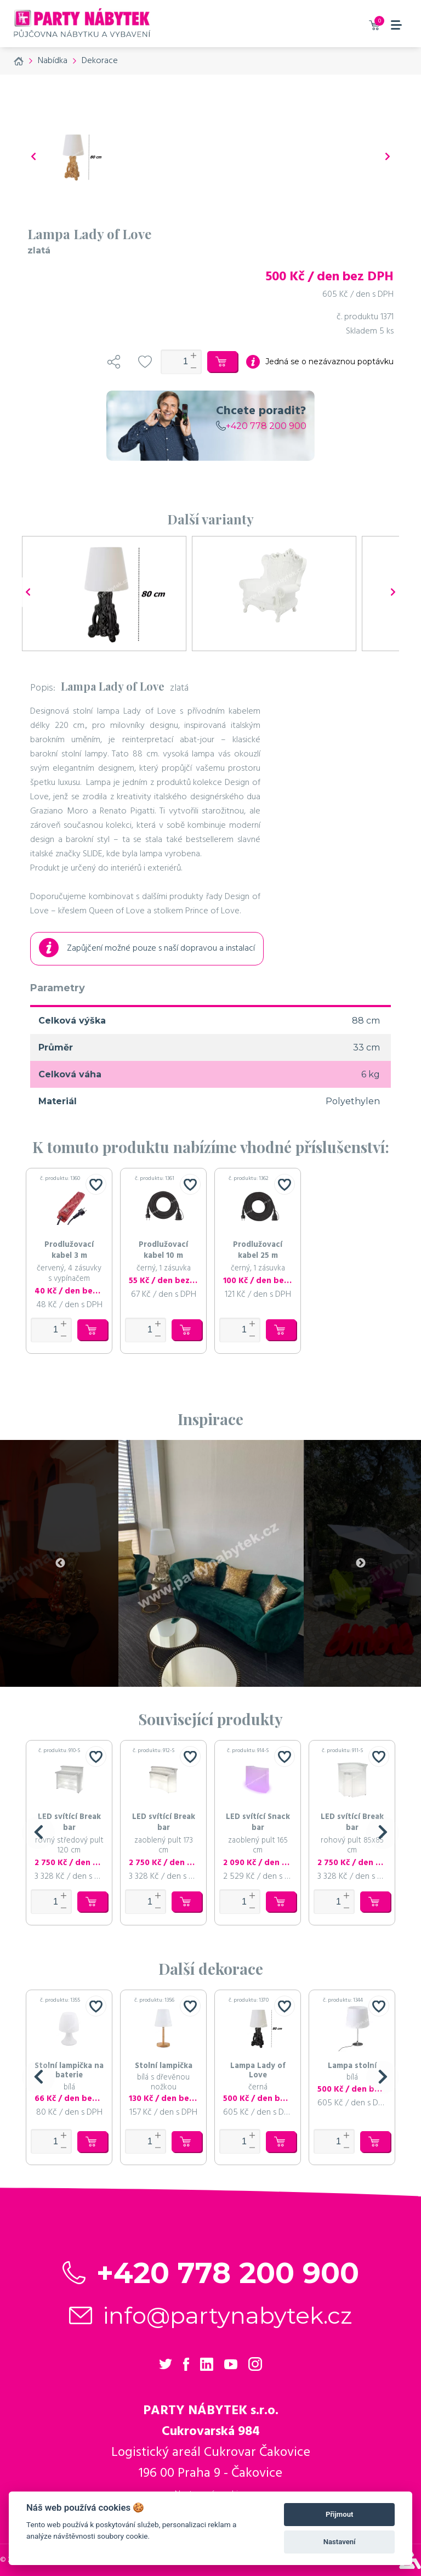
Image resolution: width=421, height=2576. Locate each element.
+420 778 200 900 (261, 426)
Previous (60, 1563)
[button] (38, 1832)
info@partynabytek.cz (227, 2315)
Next (360, 1563)
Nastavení (339, 2542)
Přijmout (339, 2514)
